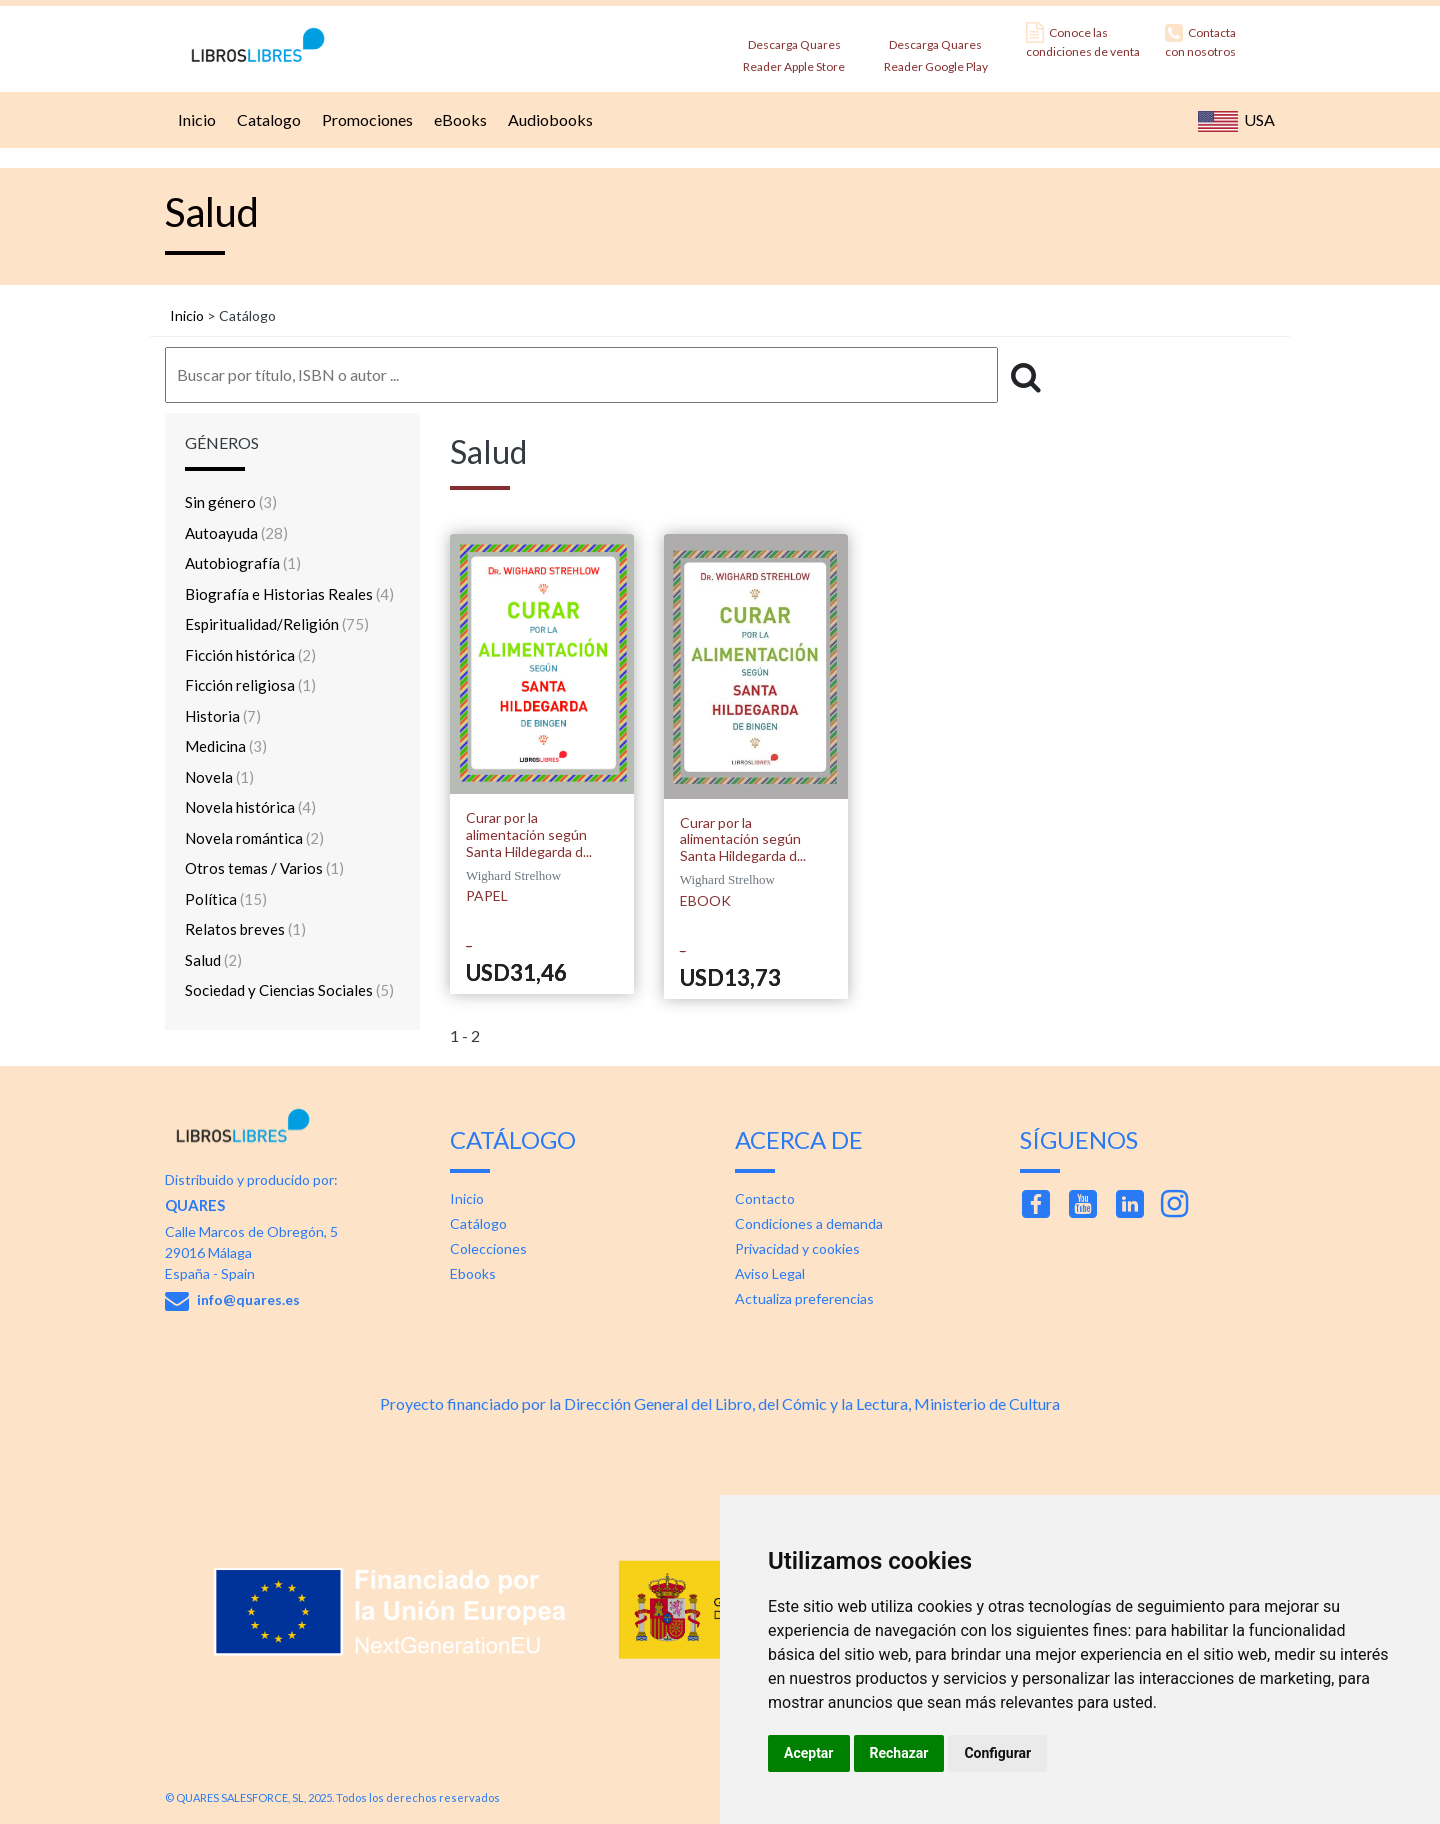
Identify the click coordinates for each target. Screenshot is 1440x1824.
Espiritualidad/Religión (277, 624)
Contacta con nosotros (1200, 40)
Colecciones (488, 1248)
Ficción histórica (250, 655)
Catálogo (478, 1223)
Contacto (765, 1198)
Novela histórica (250, 807)
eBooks (458, 119)
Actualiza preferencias (804, 1298)
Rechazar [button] (899, 1753)
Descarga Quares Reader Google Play (936, 49)
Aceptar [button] (809, 1753)
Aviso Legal (770, 1273)
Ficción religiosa (250, 685)
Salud (213, 960)
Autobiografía (243, 563)
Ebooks (473, 1273)
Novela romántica (254, 838)
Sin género (231, 502)
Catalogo (266, 119)
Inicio (194, 119)
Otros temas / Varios (264, 868)
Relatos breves (245, 929)
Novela (219, 777)
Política (226, 899)
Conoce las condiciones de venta (1083, 40)
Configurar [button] (997, 1753)
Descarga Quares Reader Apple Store (794, 49)
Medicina (226, 746)
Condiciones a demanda (809, 1223)
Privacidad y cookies (797, 1248)
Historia (223, 716)
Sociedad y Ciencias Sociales (289, 990)
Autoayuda (236, 533)
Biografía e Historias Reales (289, 594)
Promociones (365, 119)
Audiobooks (548, 119)
